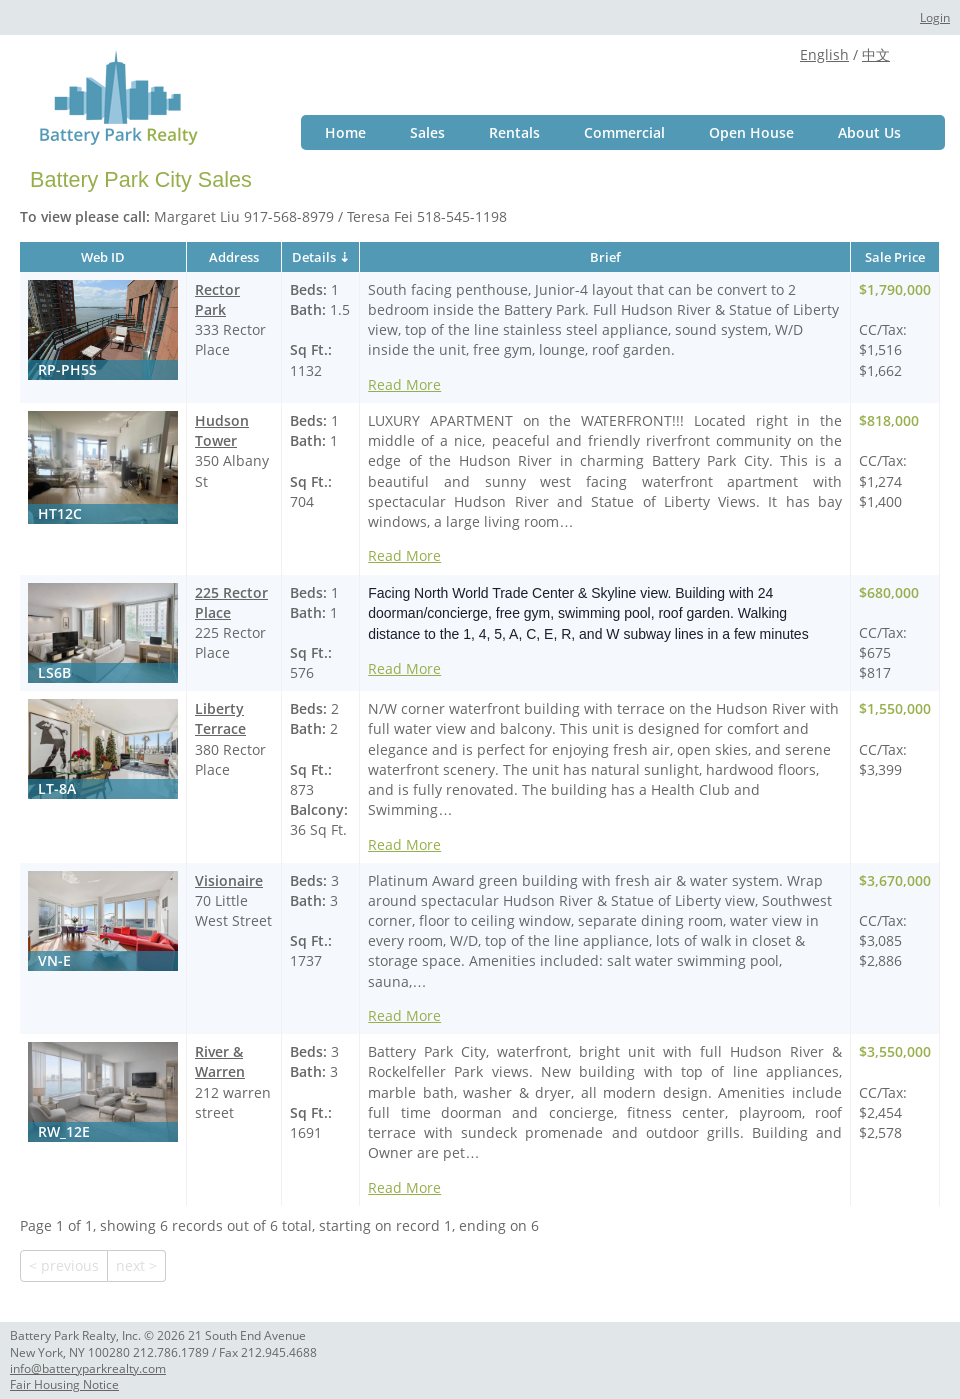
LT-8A (57, 788)
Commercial (624, 132)
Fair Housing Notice (64, 1384)
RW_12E (64, 1131)
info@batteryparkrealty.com (88, 1368)
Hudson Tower (222, 430)
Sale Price (895, 257)
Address (234, 257)
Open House (751, 132)
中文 (876, 54)
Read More (404, 384)
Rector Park (217, 299)
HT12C (60, 513)
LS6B (54, 672)
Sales (427, 132)
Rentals (514, 132)
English (824, 54)
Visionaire (229, 880)
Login (935, 17)
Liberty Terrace (220, 718)
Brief (605, 257)
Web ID (103, 257)
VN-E (54, 960)
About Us (869, 132)
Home (345, 132)
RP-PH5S (67, 369)
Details (314, 257)
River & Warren (220, 1061)
